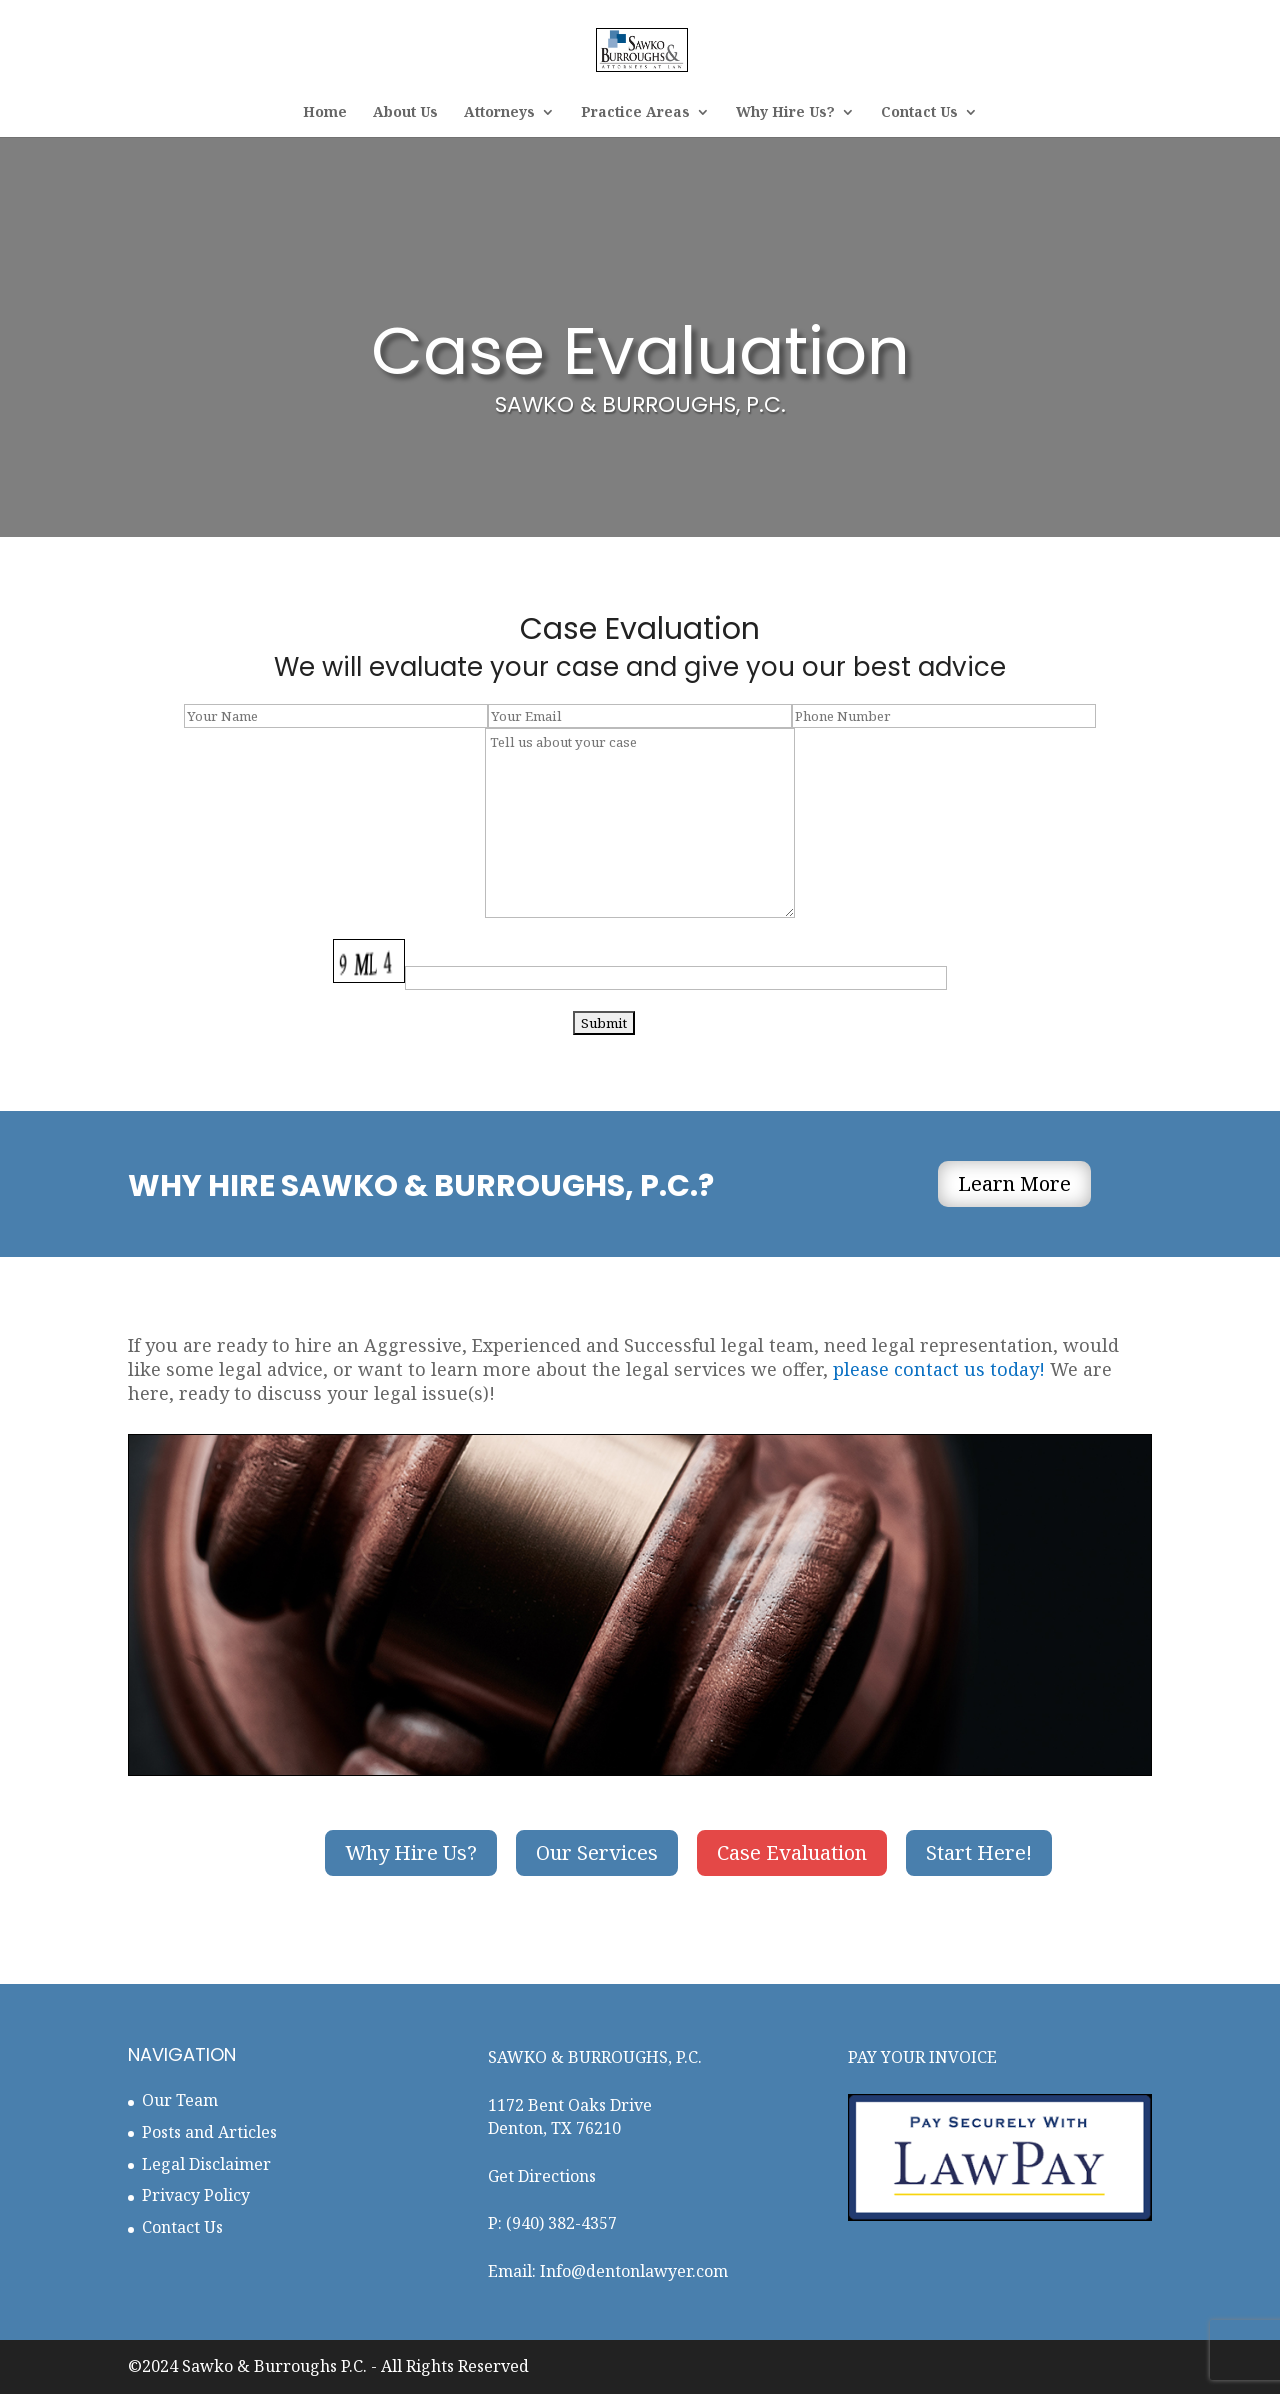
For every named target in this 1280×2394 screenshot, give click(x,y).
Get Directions (542, 2176)
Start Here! (979, 1852)
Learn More (1014, 1183)
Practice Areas (635, 113)
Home (325, 113)
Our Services (597, 1852)
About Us (405, 113)
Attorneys (499, 113)
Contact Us (919, 113)
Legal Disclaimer (206, 2164)
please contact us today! (939, 1369)
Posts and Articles (209, 2132)
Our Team (180, 2100)
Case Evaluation (792, 1852)
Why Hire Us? (785, 113)
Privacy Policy (196, 2195)
